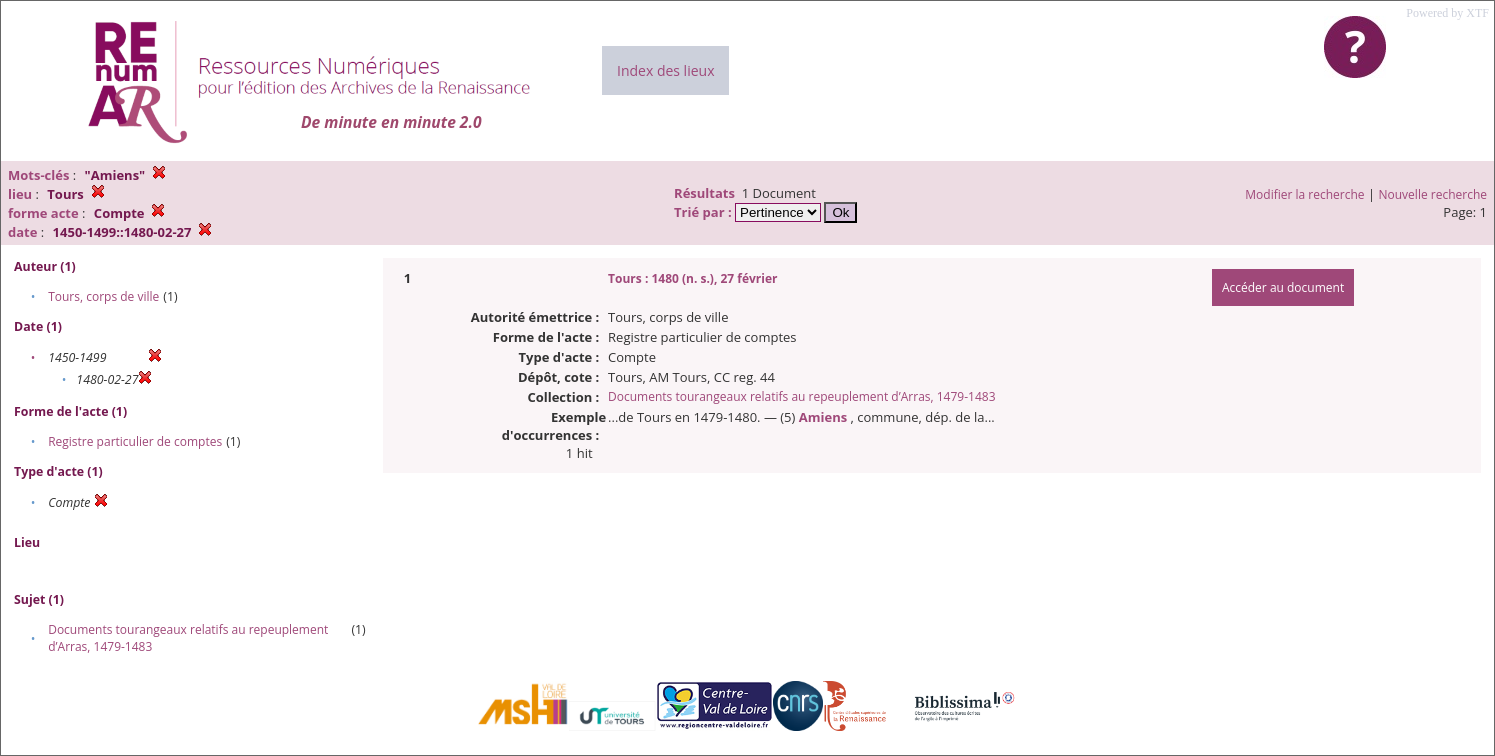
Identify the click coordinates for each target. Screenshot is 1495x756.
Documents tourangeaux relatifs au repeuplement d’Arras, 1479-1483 (801, 396)
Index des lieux (665, 70)
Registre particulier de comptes (135, 441)
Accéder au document (1283, 287)
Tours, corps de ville (103, 296)
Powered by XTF (1447, 13)
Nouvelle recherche (1433, 194)
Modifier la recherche (1304, 194)
